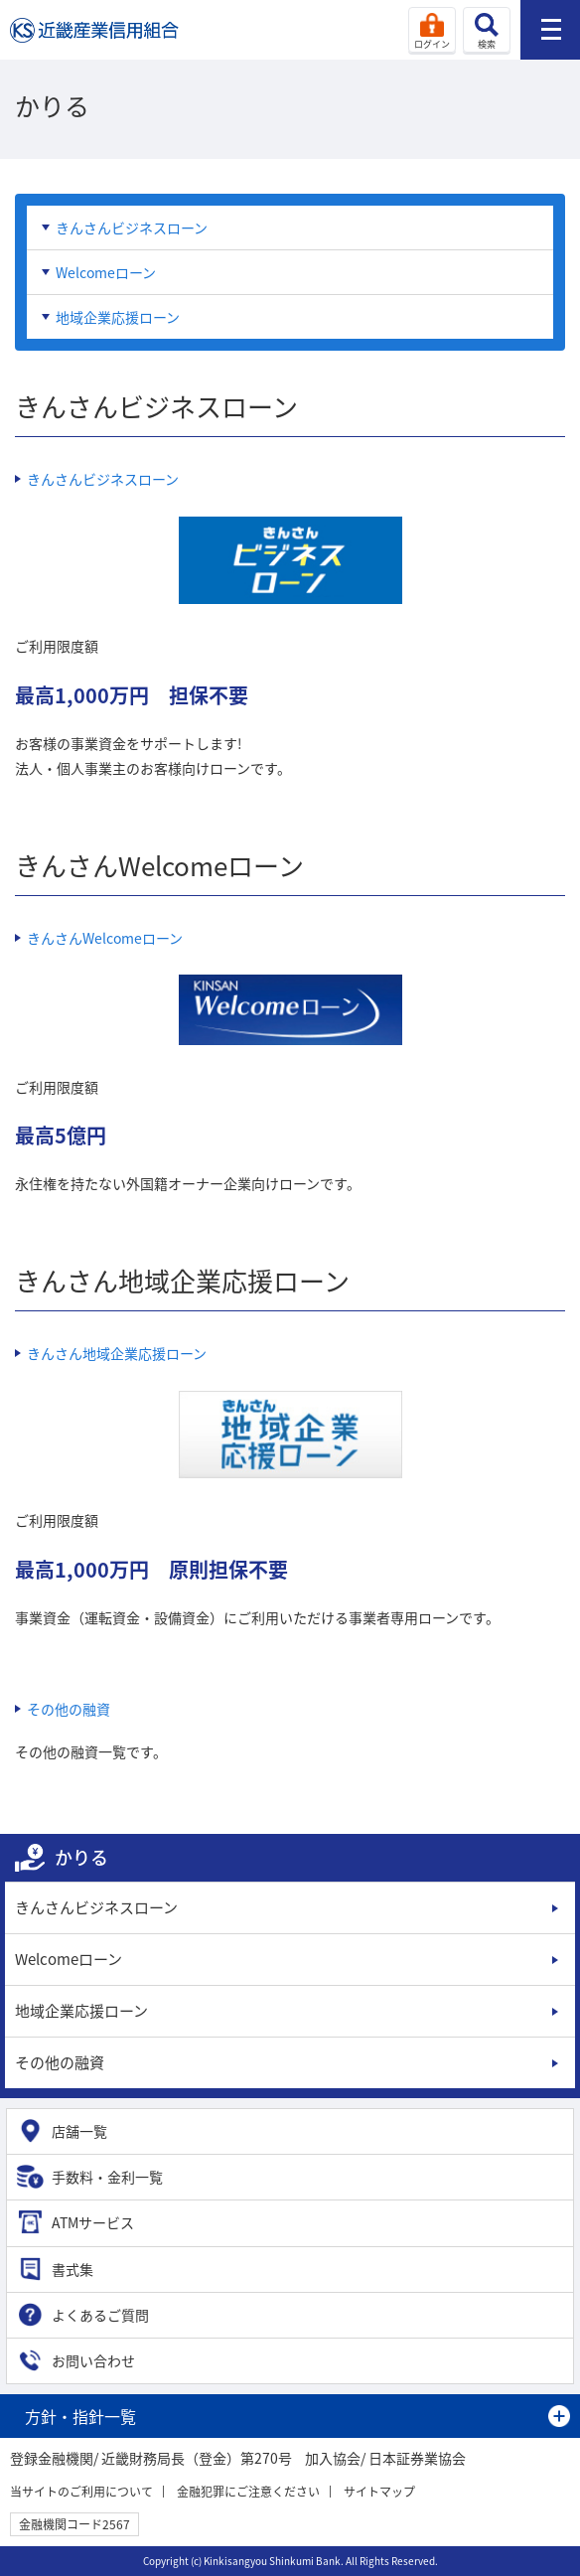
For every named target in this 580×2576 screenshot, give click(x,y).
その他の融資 (68, 1709)
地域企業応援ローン (118, 317)
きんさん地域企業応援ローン (117, 1353)
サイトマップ (379, 2491)
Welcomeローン (106, 272)
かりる (81, 1857)
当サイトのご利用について (81, 2491)
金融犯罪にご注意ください (248, 2491)
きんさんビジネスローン (132, 227)
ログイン (432, 44)
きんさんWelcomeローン (105, 938)
